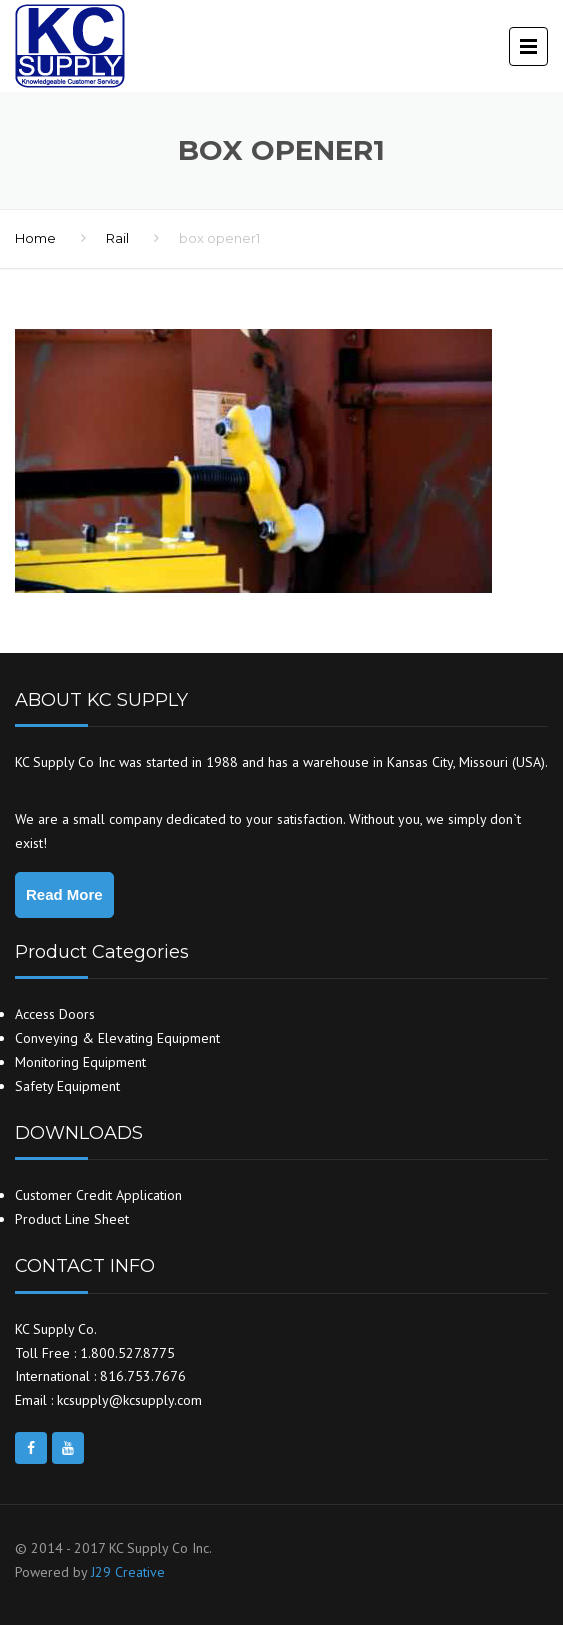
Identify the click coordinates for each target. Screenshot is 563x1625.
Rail (117, 238)
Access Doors (55, 1014)
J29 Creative (128, 1572)
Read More (64, 894)
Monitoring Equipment (80, 1062)
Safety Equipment (67, 1086)
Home (35, 238)
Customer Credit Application (98, 1195)
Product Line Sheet (72, 1219)
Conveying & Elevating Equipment (117, 1038)
